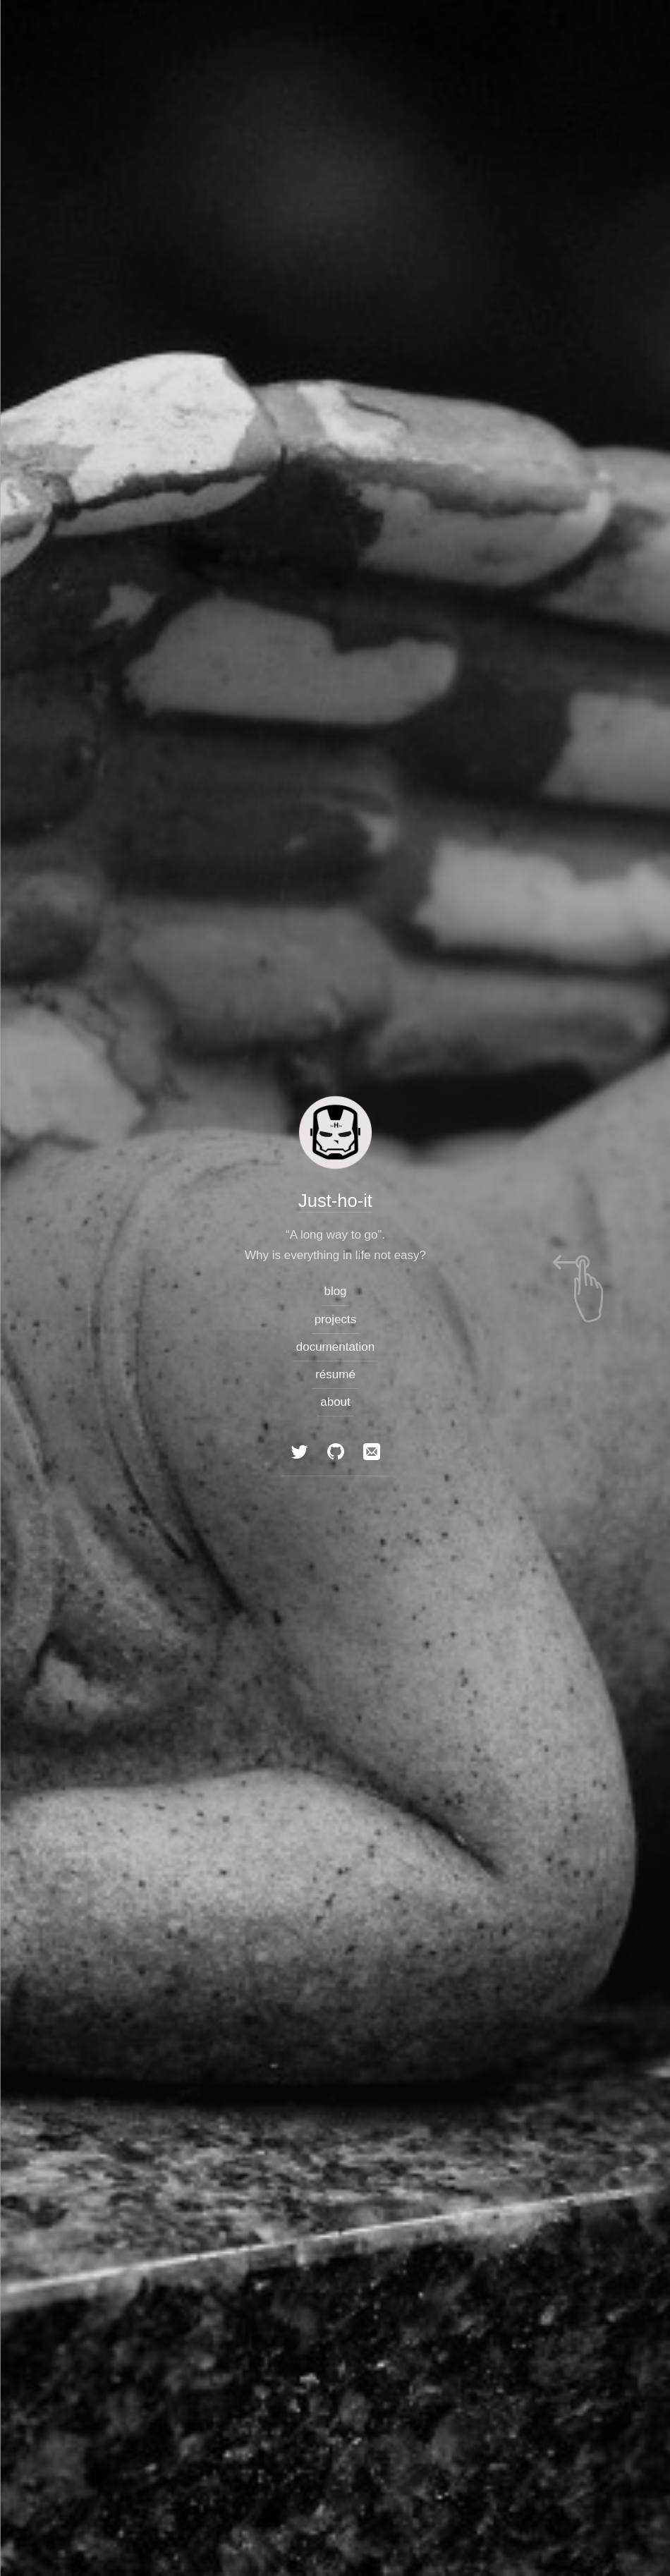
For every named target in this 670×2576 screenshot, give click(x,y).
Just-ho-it (335, 1200)
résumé (335, 1374)
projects (335, 1318)
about (335, 1402)
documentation (335, 1347)
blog (335, 1291)
